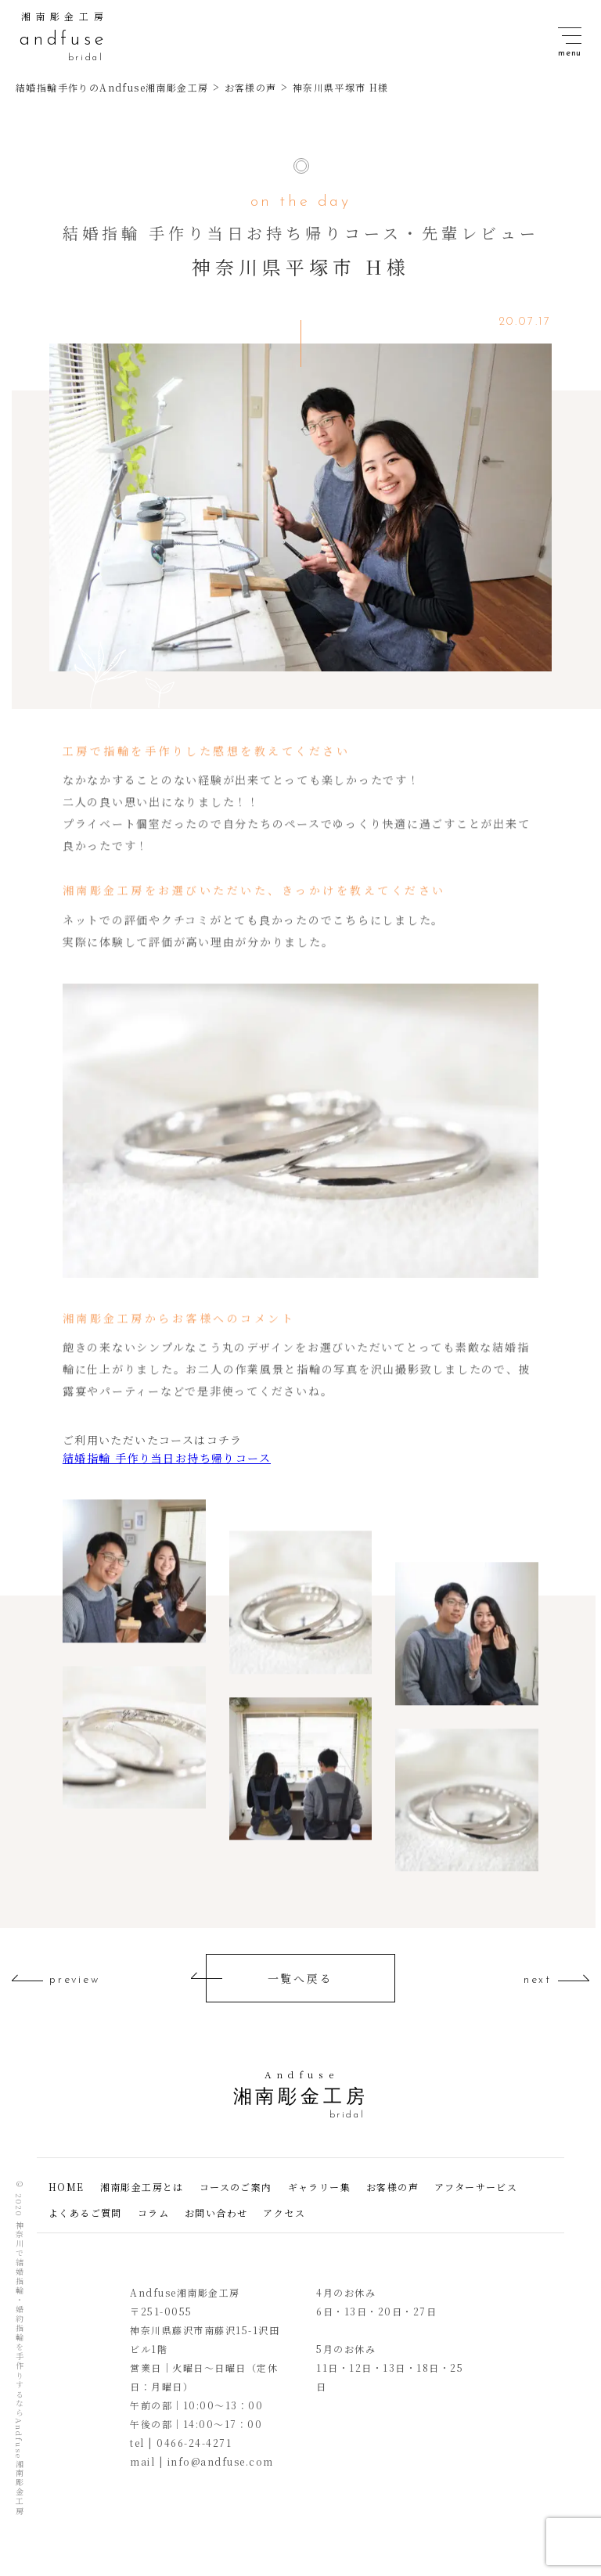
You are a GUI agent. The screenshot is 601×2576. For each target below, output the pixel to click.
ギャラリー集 (319, 2186)
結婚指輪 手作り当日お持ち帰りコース (167, 1458)
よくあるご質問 (85, 2212)
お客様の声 (392, 2186)
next (538, 1980)
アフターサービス (475, 2186)
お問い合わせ (216, 2212)
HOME (67, 2186)
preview (74, 1980)
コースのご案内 (236, 2186)
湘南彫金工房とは (142, 2186)
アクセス (284, 2212)
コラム (153, 2212)
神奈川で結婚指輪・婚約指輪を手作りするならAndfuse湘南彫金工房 (19, 2368)
